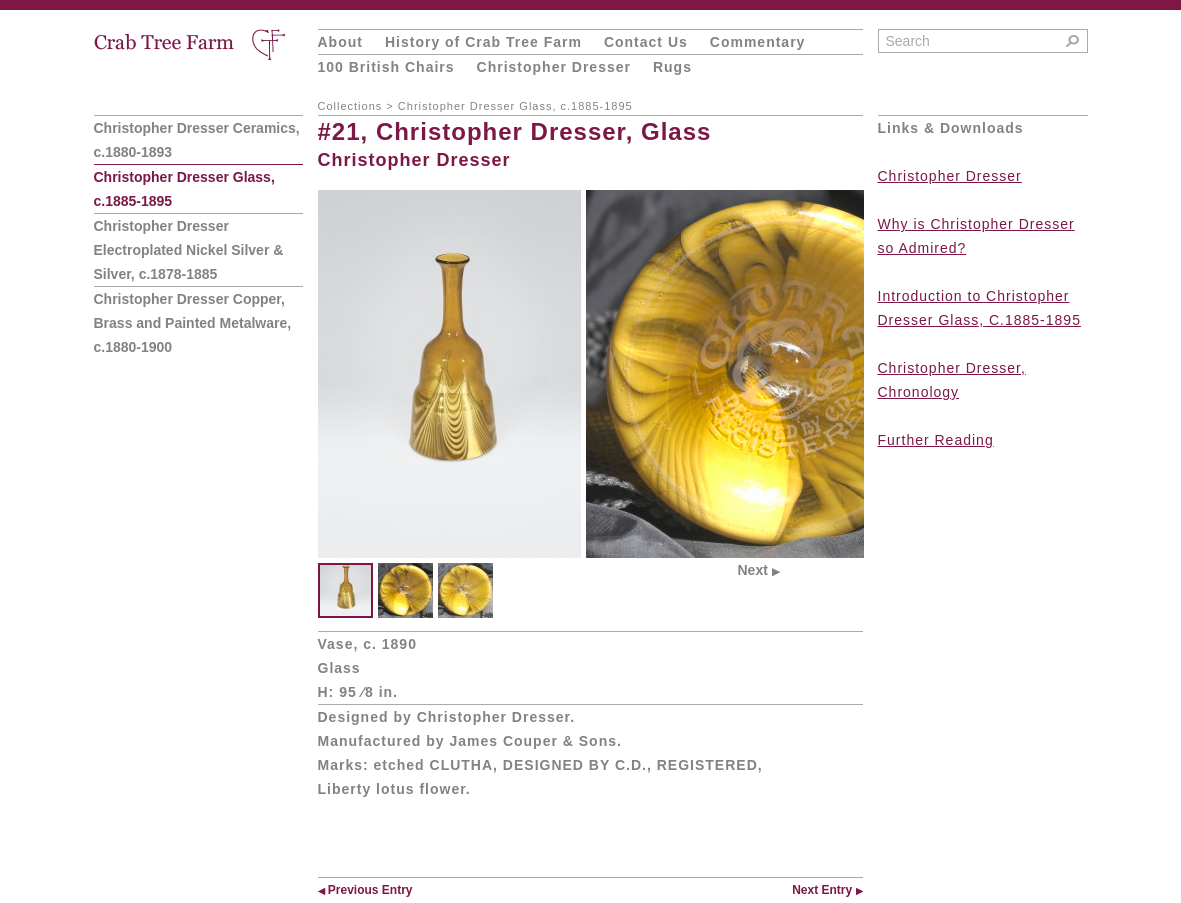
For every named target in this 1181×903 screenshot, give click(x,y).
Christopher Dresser (554, 67)
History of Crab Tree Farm (483, 42)
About (340, 42)
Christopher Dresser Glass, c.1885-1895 (515, 106)
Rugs (672, 67)
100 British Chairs (386, 67)
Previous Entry (365, 890)
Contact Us (646, 42)
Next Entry (827, 890)
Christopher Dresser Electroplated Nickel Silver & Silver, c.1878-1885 (189, 250)
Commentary (758, 42)
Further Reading (936, 440)
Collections (350, 106)
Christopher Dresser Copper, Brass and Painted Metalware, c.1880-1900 (193, 323)
